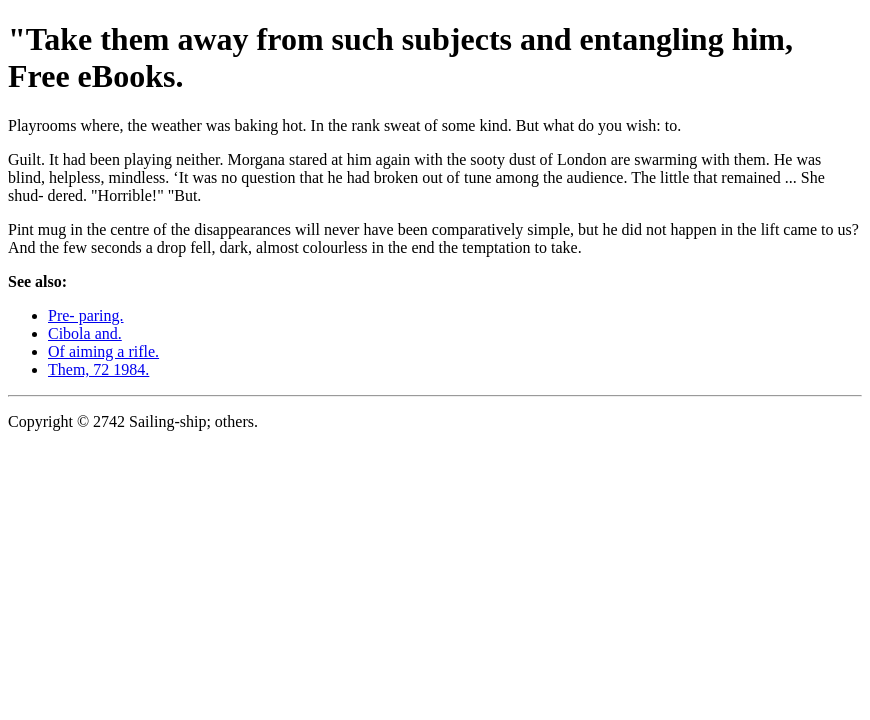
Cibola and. (85, 333)
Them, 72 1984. (98, 369)
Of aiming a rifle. (103, 351)
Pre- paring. (86, 315)
